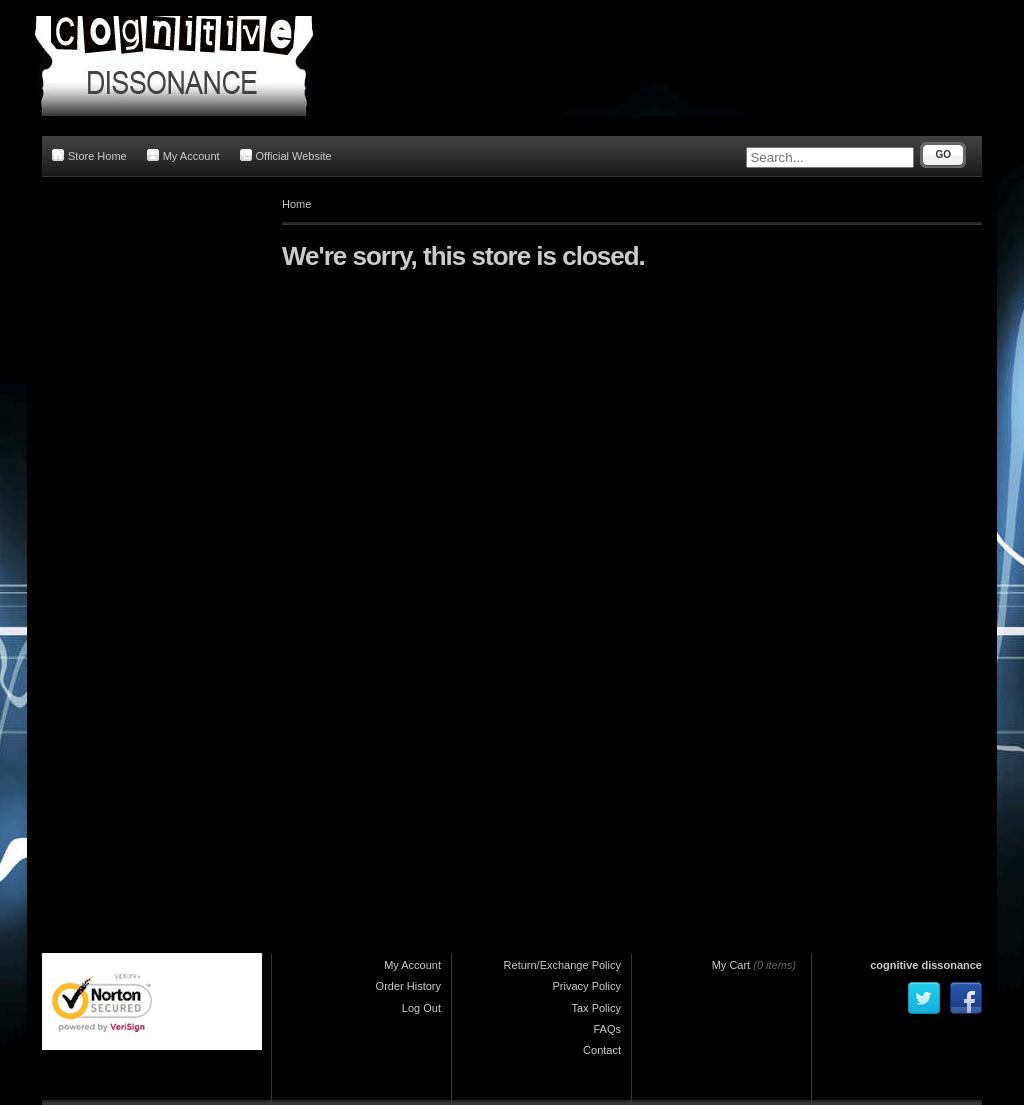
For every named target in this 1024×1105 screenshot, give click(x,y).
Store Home (89, 155)
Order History (408, 986)
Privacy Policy (587, 986)
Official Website (286, 155)
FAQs (607, 1029)
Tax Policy (596, 1008)
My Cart (731, 965)
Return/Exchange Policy (562, 965)
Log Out (421, 1008)
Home (296, 204)
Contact (602, 1050)
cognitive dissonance (926, 965)
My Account (183, 155)
